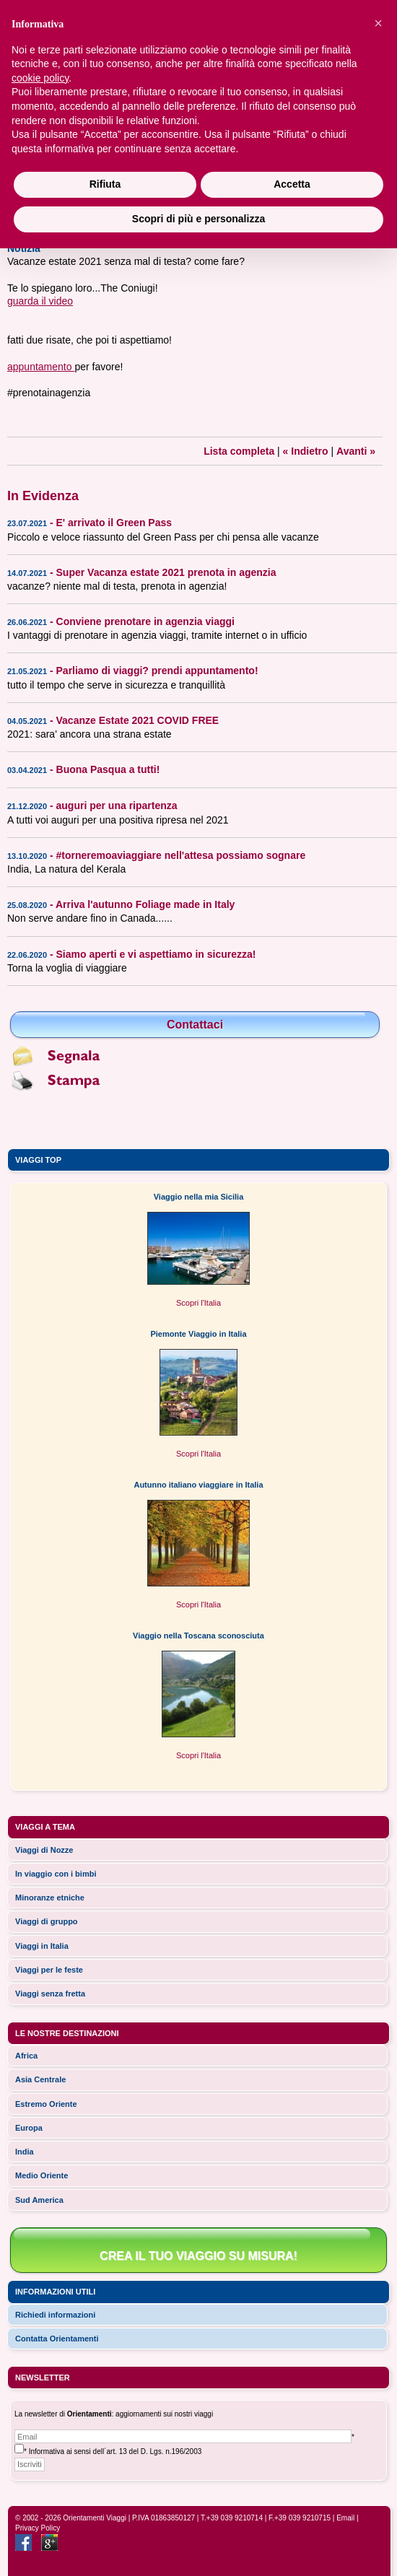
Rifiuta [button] (105, 184)
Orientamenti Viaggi (94, 2518)
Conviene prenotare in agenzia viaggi (145, 621)
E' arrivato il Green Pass (114, 522)
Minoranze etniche (49, 1897)
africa (26, 2055)
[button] (378, 23)
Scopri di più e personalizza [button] (198, 218)
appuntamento (40, 366)
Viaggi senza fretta (50, 1993)
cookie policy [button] (40, 78)
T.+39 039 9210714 (232, 2518)
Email (345, 2518)
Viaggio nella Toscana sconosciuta (198, 1635)
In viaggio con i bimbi (55, 1873)
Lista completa (239, 451)
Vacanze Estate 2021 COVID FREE (137, 720)
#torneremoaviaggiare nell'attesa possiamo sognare (181, 855)
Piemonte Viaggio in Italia (198, 1334)
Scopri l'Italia (198, 1302)
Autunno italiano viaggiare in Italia (198, 1484)
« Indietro (305, 451)
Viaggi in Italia (42, 1946)
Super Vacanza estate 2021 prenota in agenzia (166, 572)
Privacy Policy (37, 2528)
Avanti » (355, 451)
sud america (39, 2200)
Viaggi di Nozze (44, 1850)
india (24, 2151)
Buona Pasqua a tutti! (108, 769)
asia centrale (40, 2079)
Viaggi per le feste (49, 1969)
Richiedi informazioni (55, 2314)
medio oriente (41, 2175)
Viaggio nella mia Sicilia (199, 1196)
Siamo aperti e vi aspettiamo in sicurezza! (156, 954)
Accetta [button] (292, 184)
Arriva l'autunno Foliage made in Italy (145, 904)
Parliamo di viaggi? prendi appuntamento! (157, 670)
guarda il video (40, 301)
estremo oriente (46, 2104)
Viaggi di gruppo (46, 1921)
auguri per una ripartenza (117, 805)
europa (29, 2127)
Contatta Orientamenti (57, 2338)
